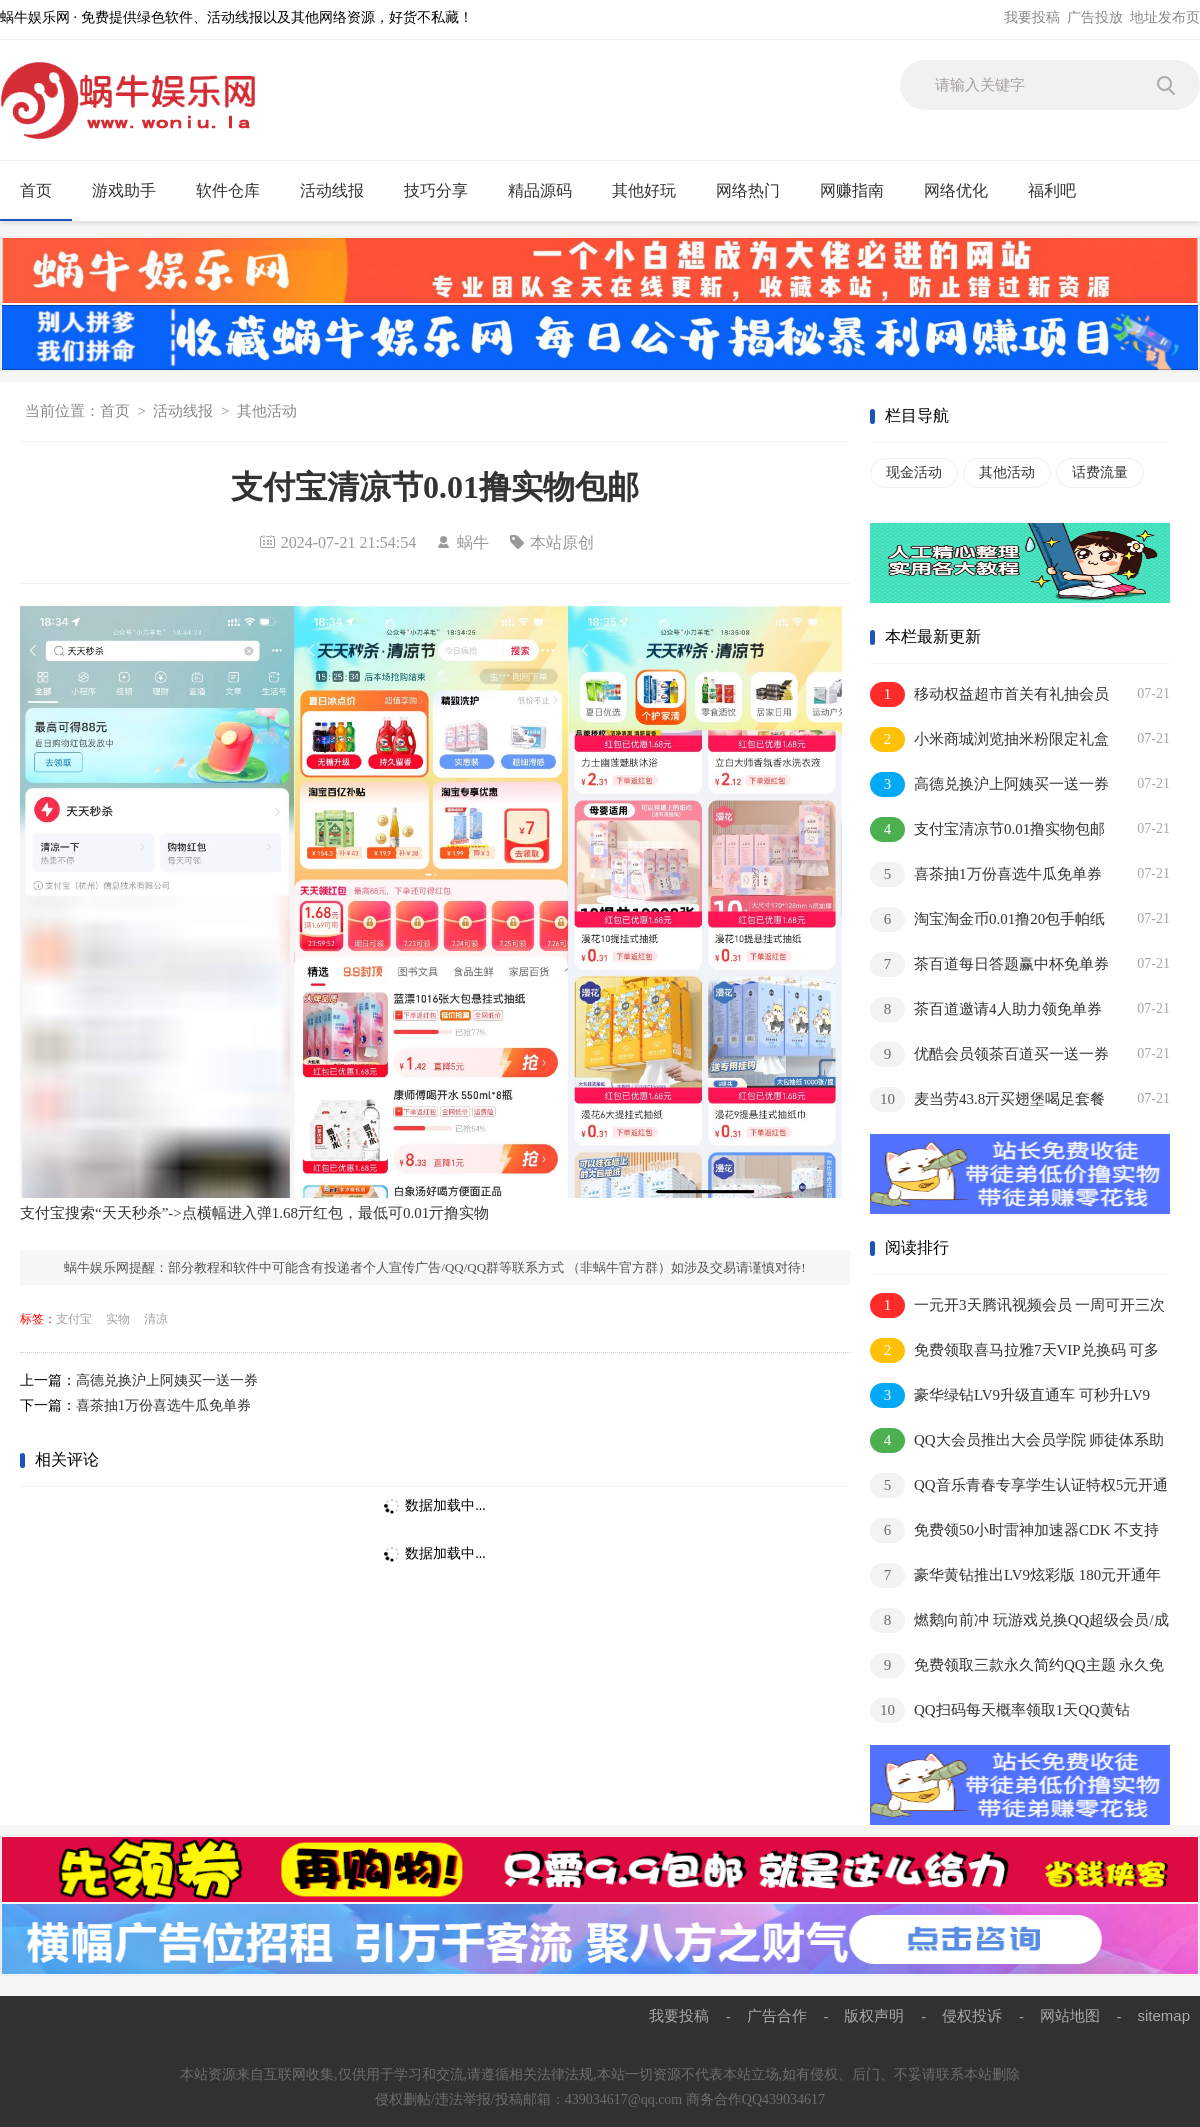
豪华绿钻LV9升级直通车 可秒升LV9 (1010, 1395)
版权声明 (874, 2015)
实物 (118, 1319)
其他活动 (267, 411)
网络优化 (964, 191)
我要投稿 (1032, 17)
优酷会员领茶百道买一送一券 (989, 1054)
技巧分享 (444, 191)
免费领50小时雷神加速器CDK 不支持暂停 (1014, 1531)
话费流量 (1100, 472)
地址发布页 (1165, 17)
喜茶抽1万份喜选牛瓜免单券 (163, 1405)
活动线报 (340, 191)
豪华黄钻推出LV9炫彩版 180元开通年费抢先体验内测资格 (1015, 1576)
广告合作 (777, 2015)
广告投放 (1095, 17)
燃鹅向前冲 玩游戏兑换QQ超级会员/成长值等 (1019, 1621)
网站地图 (1070, 2015)
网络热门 (756, 191)
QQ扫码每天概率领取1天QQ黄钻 (1000, 1710)
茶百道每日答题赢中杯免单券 (989, 964)
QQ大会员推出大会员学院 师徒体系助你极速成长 (1017, 1441)
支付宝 (74, 1319)
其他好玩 (652, 191)
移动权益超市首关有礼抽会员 (989, 694)
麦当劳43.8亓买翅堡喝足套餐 (987, 1099)
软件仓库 (236, 191)
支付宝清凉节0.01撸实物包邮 (987, 829)
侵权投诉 (972, 2015)
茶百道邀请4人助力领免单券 (986, 1009)
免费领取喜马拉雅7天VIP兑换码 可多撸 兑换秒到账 (1014, 1351)
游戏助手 (132, 191)
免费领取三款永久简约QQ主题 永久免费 (1017, 1666)
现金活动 (914, 472)
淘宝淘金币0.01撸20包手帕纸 (987, 919)
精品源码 (548, 191)
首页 (36, 190)
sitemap (1163, 2015)
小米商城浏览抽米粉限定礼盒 (989, 739)
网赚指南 (860, 191)
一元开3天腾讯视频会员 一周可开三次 (1017, 1305)
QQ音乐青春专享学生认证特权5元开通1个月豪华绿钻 (1019, 1486)
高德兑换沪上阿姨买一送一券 (167, 1380)
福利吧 (1060, 191)
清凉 (156, 1319)
